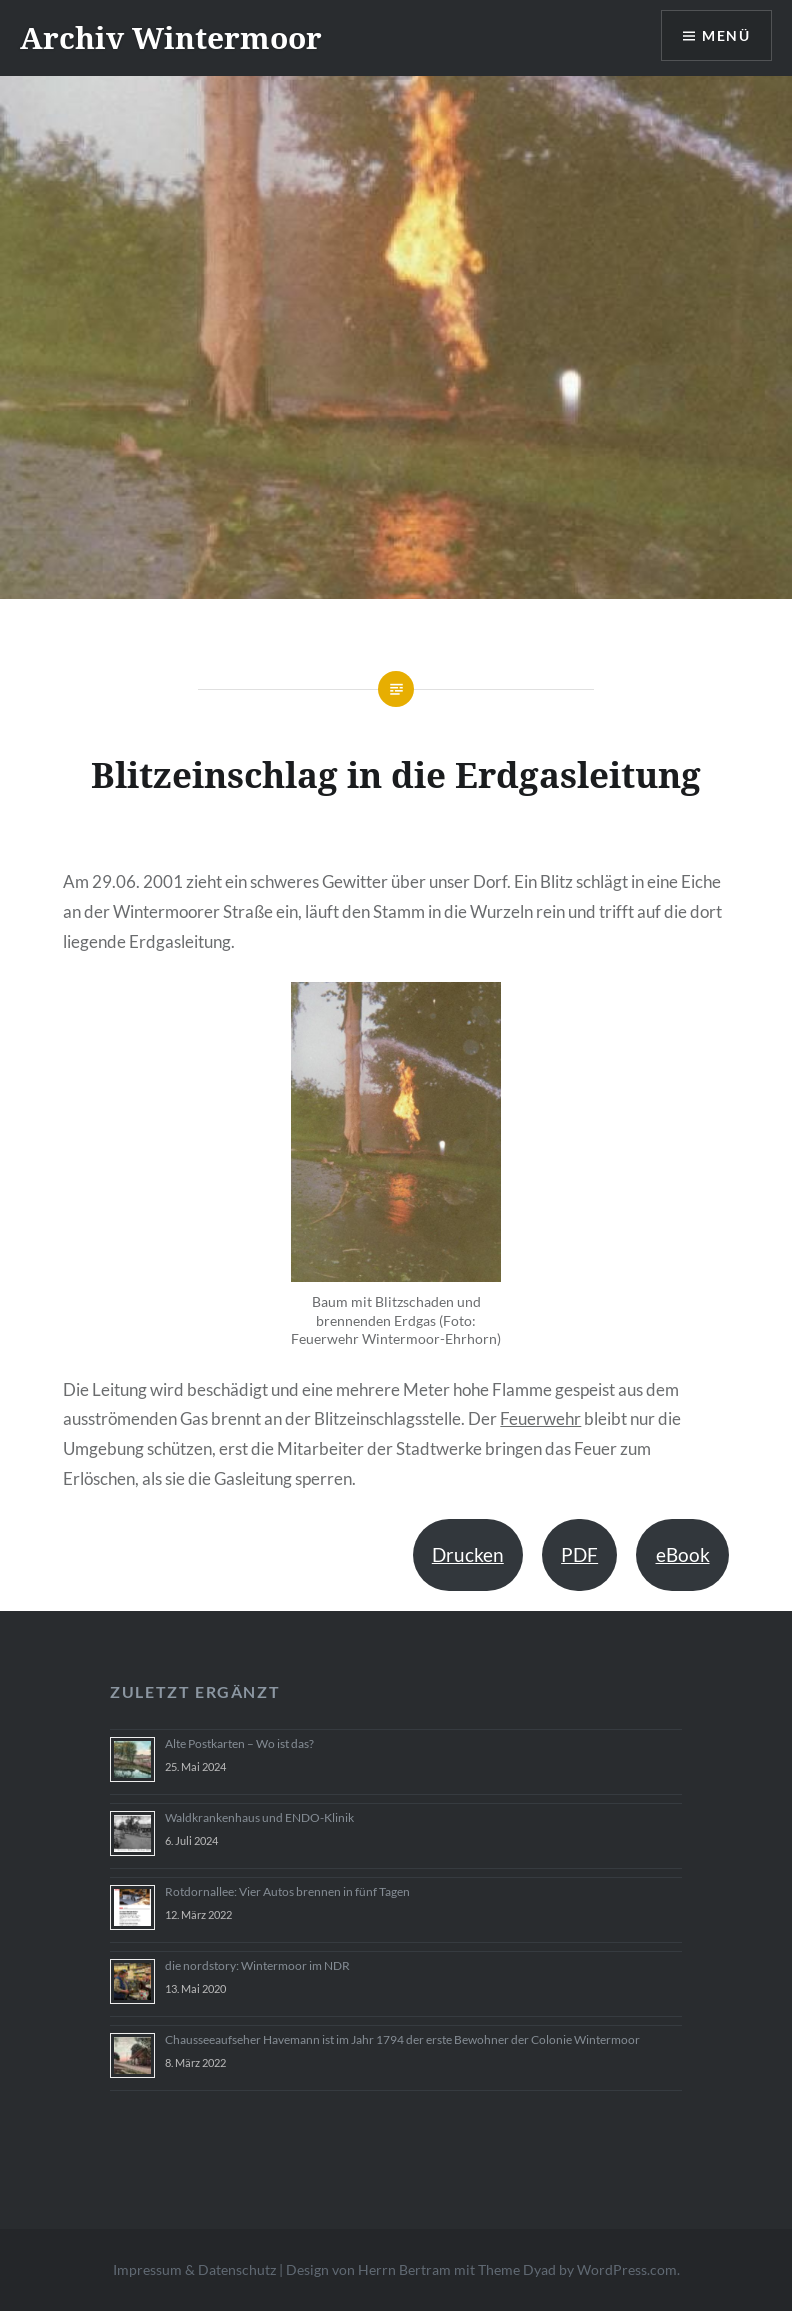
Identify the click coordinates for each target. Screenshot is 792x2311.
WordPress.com (627, 2269)
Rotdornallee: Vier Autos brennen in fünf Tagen (287, 1891)
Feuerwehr (540, 1418)
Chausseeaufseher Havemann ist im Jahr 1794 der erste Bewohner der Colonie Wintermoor (402, 2039)
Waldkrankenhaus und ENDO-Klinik (259, 1817)
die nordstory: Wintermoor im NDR (257, 1965)
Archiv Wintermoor (171, 37)
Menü (726, 35)
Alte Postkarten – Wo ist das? (239, 1743)
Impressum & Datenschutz (194, 2269)
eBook (683, 1554)
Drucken (468, 1554)
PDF (579, 1554)
